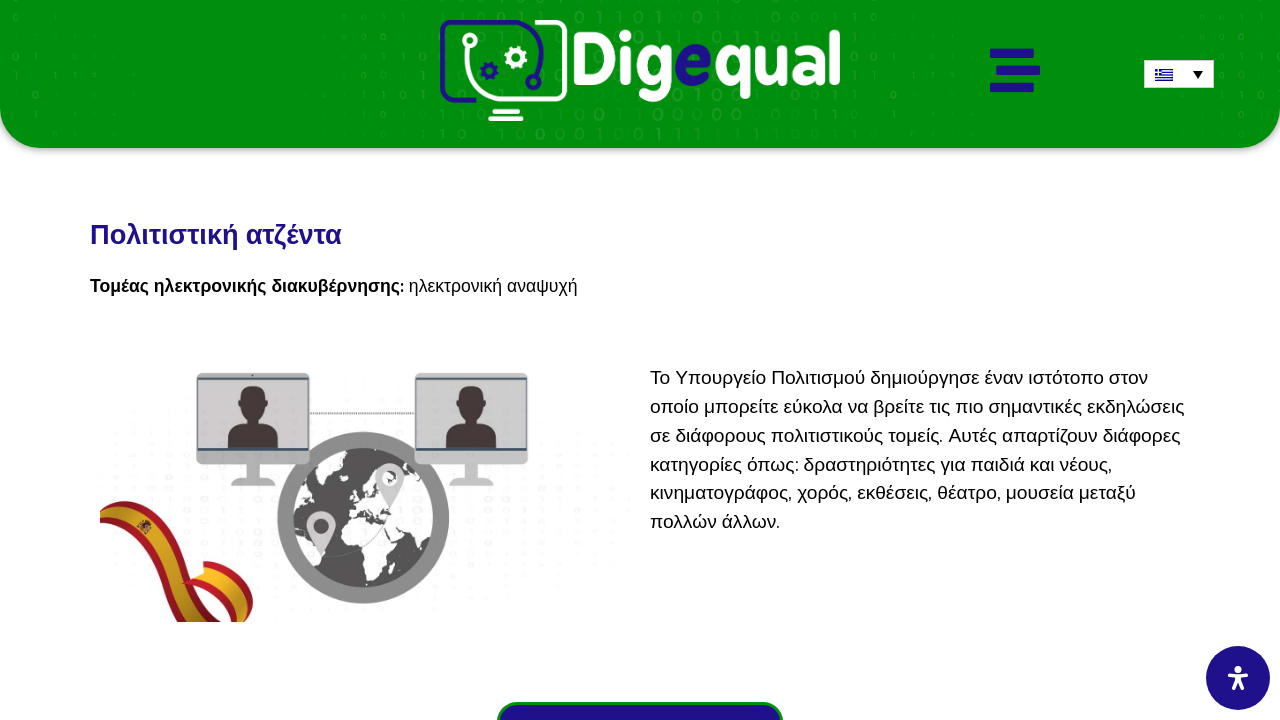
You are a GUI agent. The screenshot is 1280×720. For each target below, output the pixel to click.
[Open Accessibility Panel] (1238, 678)
